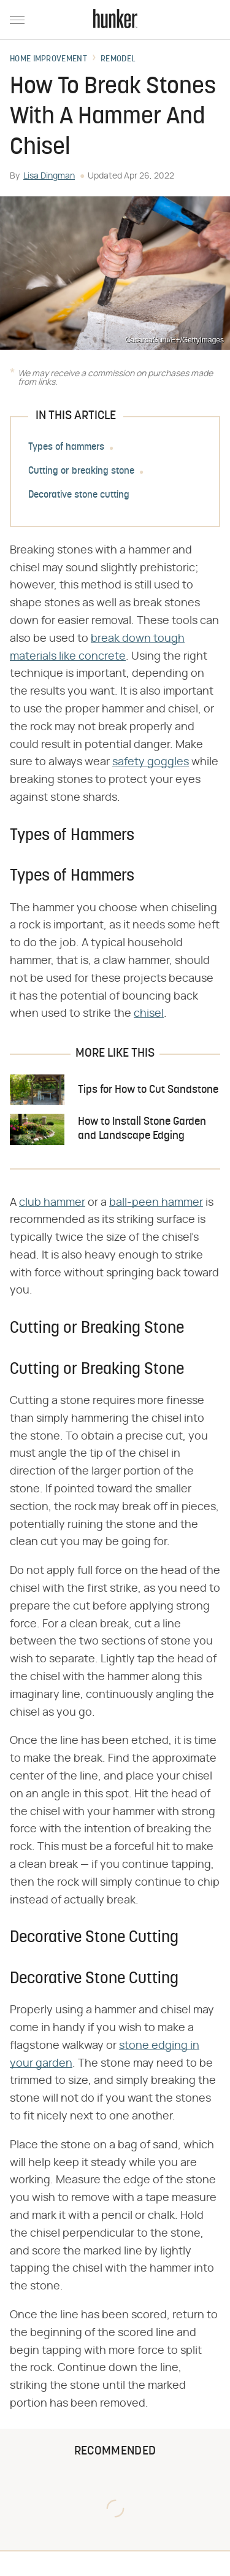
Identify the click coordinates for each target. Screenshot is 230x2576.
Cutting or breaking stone (81, 471)
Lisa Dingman (49, 176)
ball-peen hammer (156, 1202)
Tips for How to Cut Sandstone (148, 1090)
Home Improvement (48, 59)
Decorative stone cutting (78, 495)
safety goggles (150, 762)
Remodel (118, 59)
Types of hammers (66, 447)
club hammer (52, 1202)
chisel (149, 1013)
